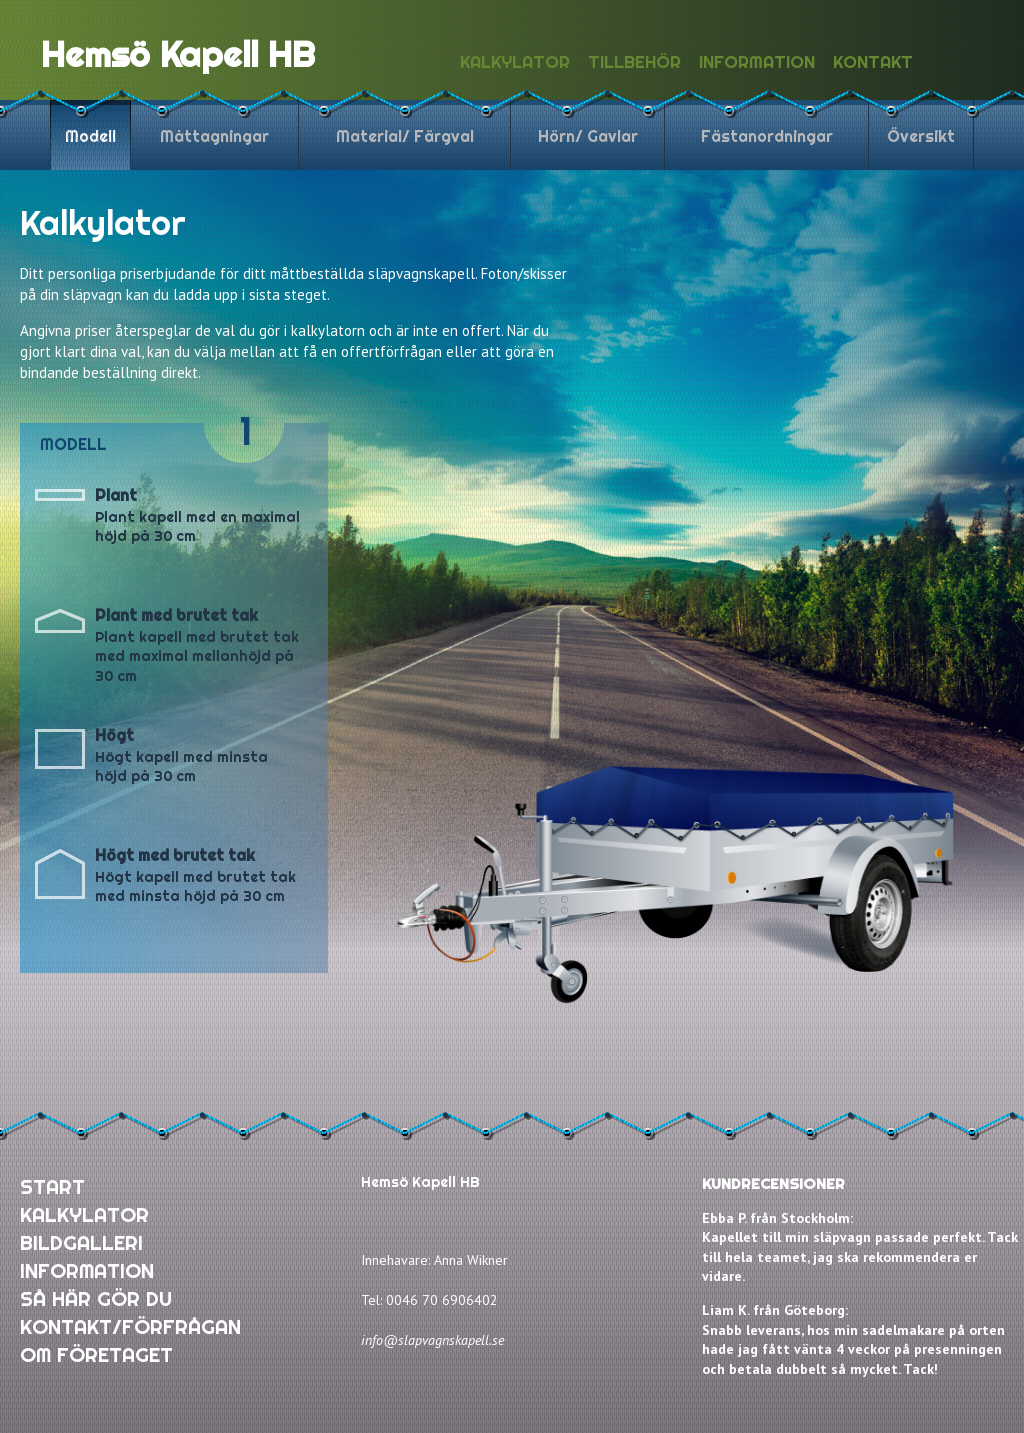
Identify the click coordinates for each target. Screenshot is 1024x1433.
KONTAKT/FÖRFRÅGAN (130, 1326)
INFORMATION (87, 1270)
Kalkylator (515, 61)
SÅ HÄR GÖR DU (96, 1298)
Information (757, 61)
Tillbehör (634, 61)
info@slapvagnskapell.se (432, 1340)
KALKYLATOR (84, 1214)
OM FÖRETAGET (96, 1354)
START (52, 1186)
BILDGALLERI (81, 1242)
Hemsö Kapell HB (178, 54)
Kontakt (873, 61)
